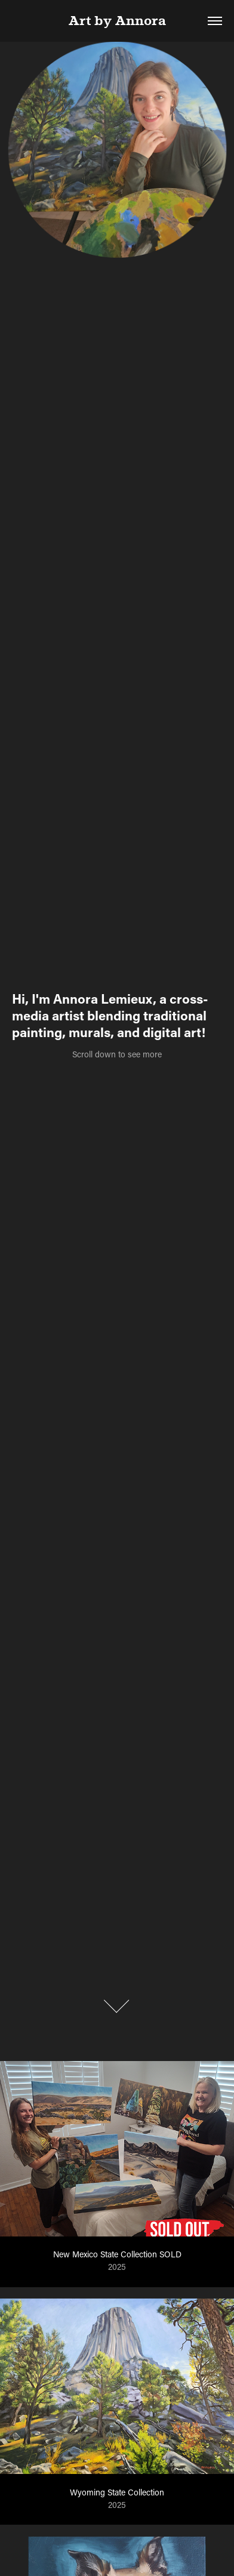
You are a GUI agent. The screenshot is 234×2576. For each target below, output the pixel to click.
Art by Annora (117, 21)
